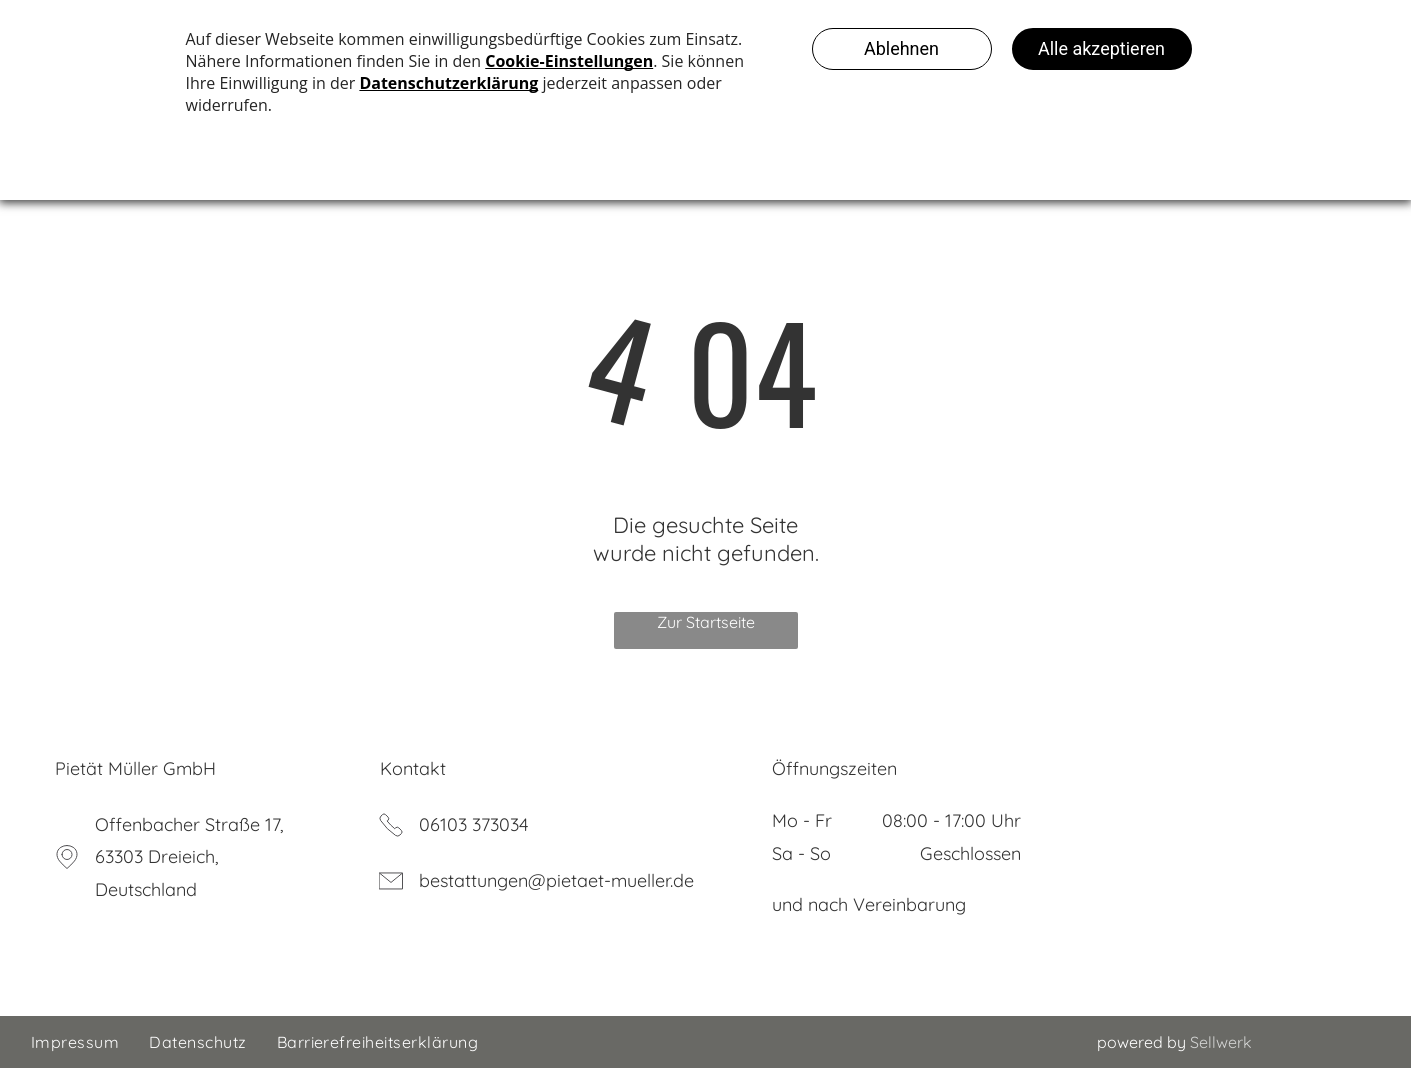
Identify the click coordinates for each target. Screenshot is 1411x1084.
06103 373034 (473, 840)
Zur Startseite (706, 638)
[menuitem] (75, 1058)
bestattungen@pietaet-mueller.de (556, 896)
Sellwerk (1221, 1058)
